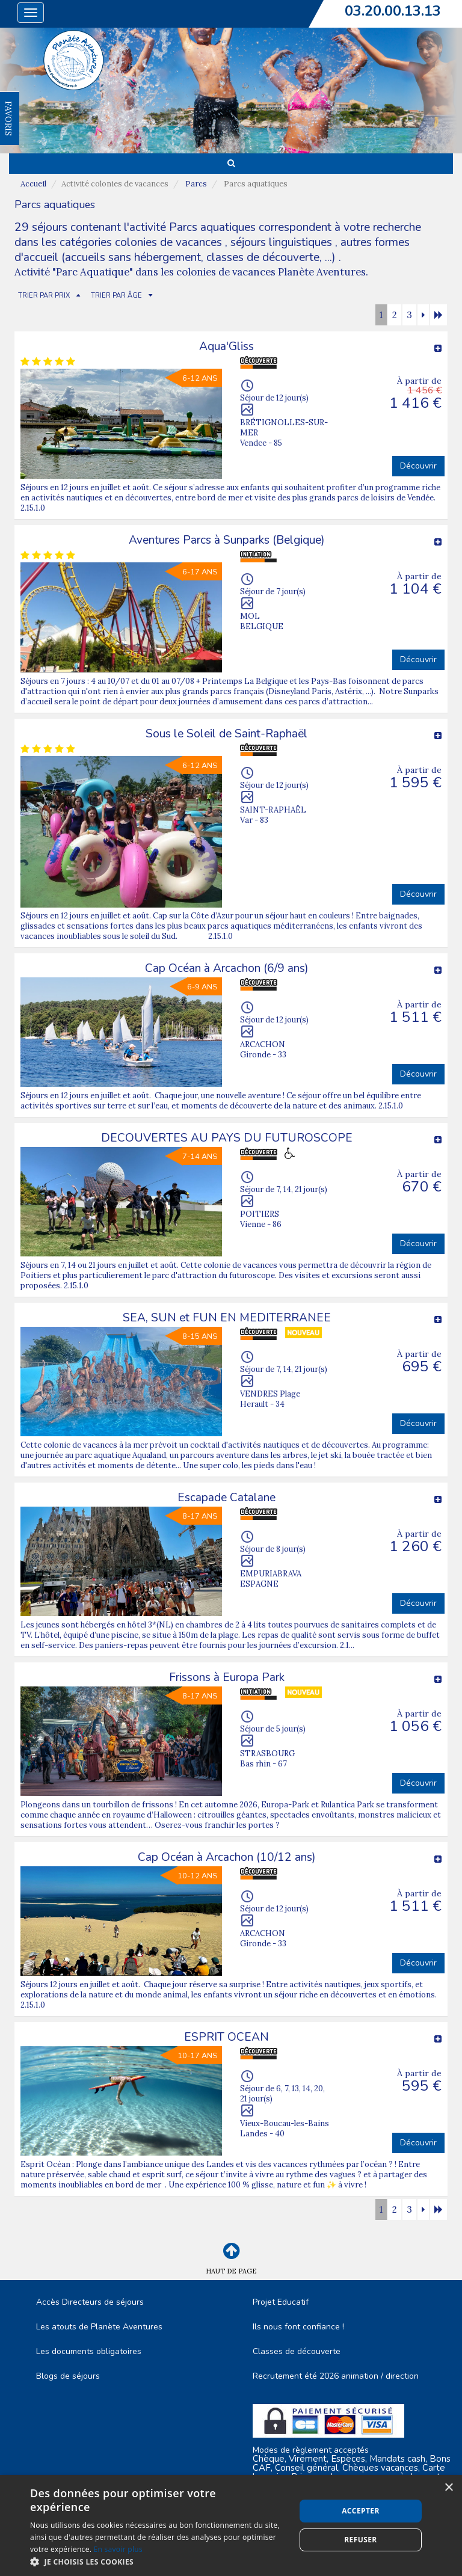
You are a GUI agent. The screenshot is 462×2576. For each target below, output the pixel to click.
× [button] (448, 2487)
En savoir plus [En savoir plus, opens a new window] (118, 2549)
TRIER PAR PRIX (44, 295)
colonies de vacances (170, 242)
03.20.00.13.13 (393, 10)
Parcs (196, 184)
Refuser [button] (360, 2540)
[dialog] (231, 2525)
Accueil (33, 184)
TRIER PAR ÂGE (116, 295)
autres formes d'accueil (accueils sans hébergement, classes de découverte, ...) (212, 250)
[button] (159, 2561)
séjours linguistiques (281, 242)
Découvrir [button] (418, 466)
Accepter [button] (361, 2511)
